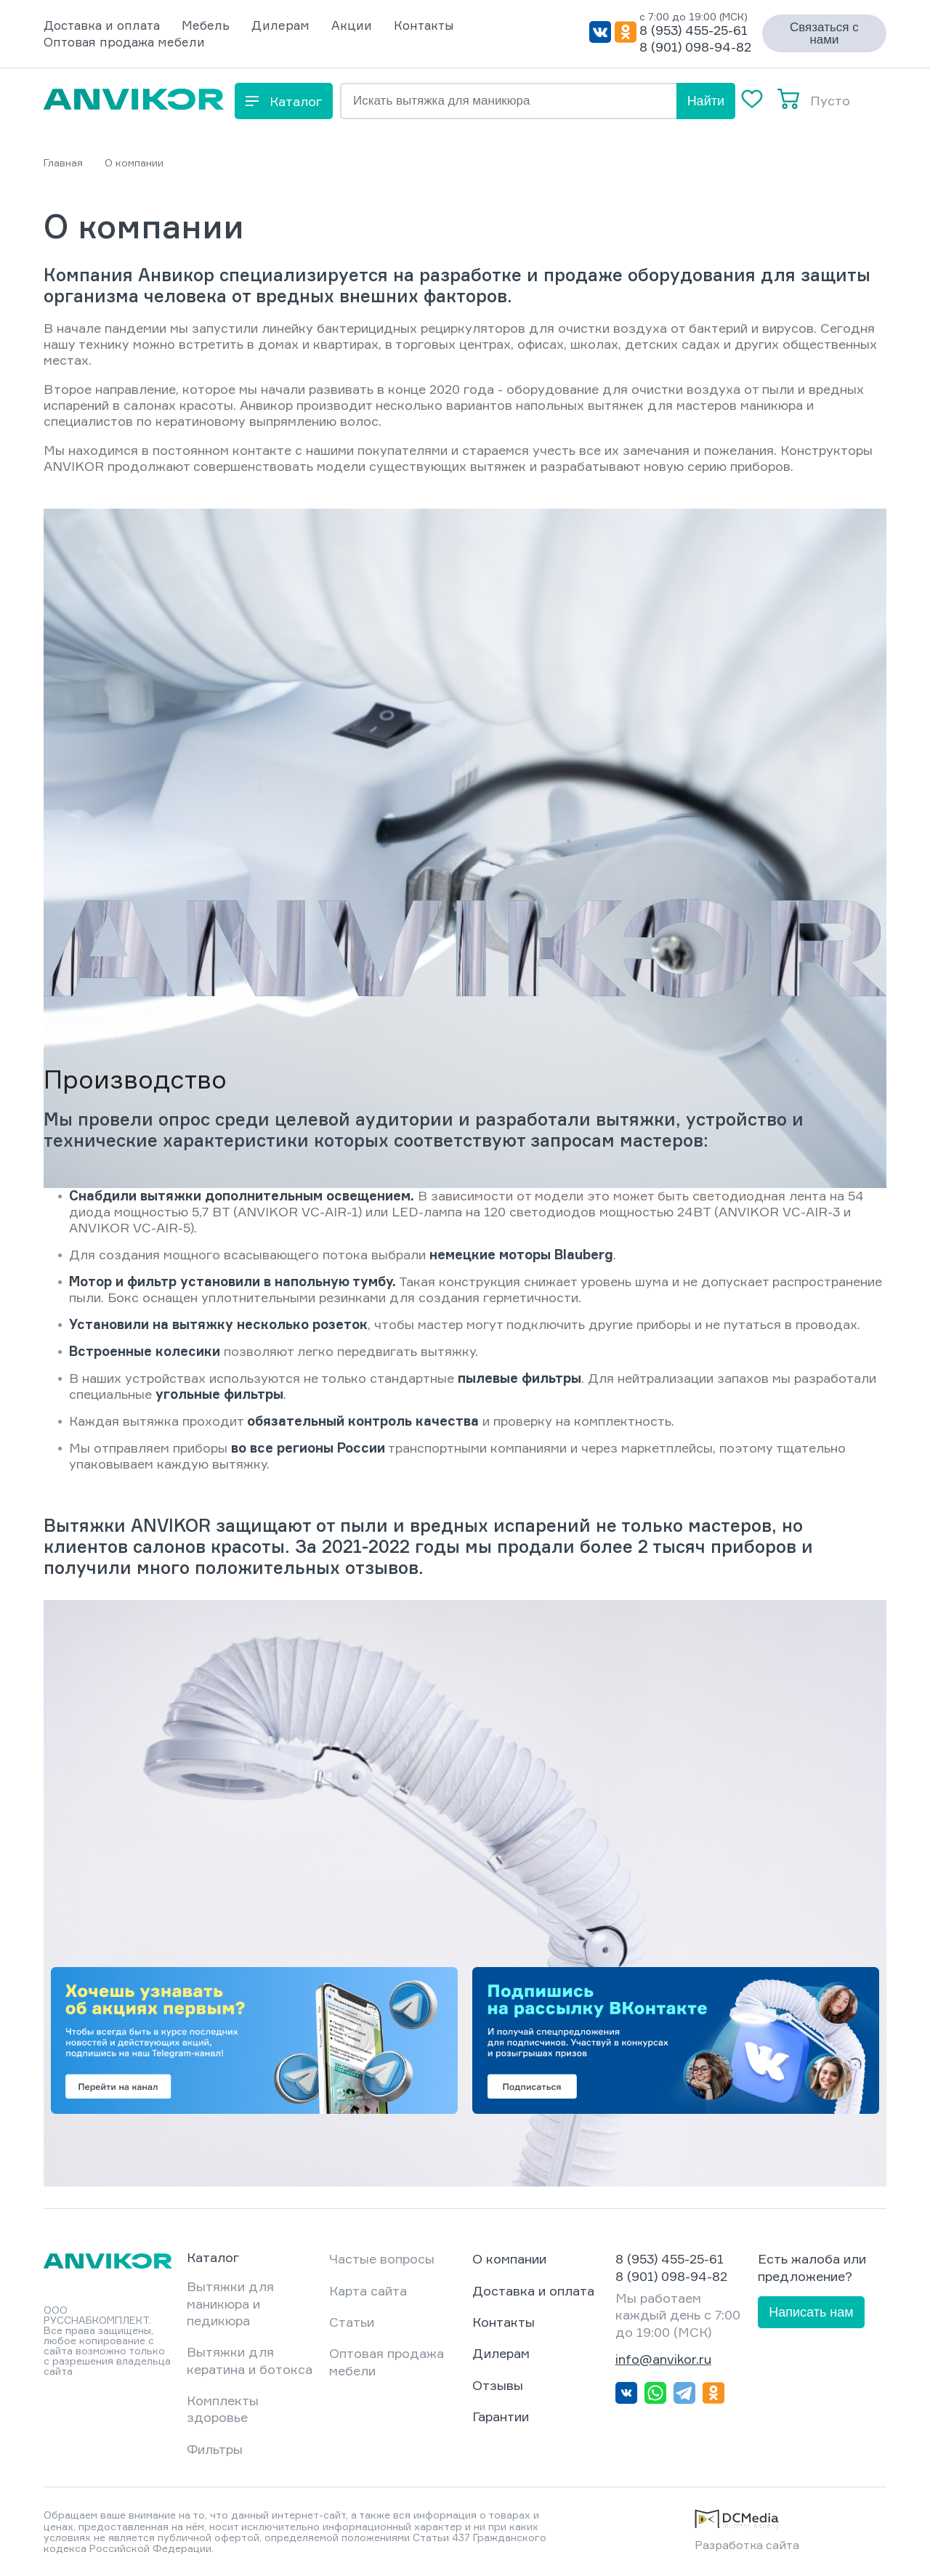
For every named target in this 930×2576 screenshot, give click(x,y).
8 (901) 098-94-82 (695, 46)
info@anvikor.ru (663, 2358)
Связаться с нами (824, 33)
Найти (705, 101)
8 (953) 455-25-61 (693, 30)
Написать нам (811, 2312)
